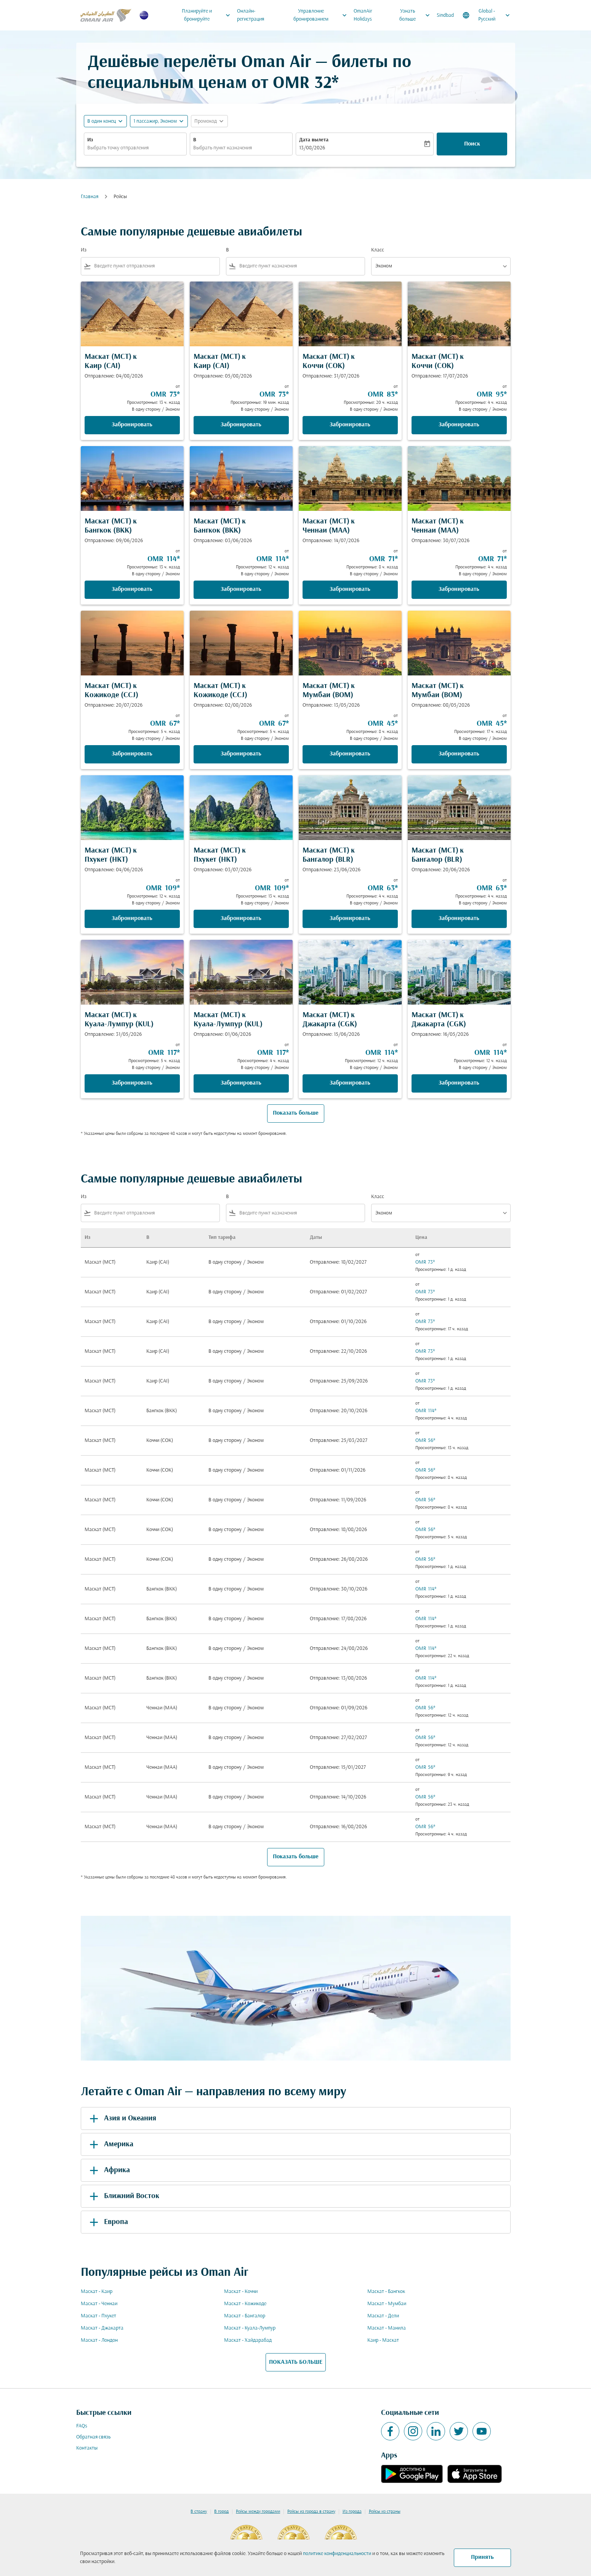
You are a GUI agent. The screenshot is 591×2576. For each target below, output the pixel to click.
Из (90, 140)
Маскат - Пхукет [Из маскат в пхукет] (98, 2316)
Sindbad (445, 15)
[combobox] (135, 148)
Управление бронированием (322, 15)
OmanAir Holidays (363, 15)
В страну (199, 2511)
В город (221, 2511)
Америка (110, 2144)
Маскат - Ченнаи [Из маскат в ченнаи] (99, 2304)
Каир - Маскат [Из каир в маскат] (383, 2340)
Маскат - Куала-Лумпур (249, 2328)
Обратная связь (93, 2437)
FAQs (81, 2426)
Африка (108, 2170)
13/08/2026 (312, 148)
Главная (89, 197)
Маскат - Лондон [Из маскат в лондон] (99, 2340)
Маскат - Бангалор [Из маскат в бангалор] (244, 2316)
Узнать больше (416, 15)
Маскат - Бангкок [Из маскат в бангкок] (386, 2291)
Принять (482, 2557)
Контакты (87, 2448)
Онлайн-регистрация (250, 15)
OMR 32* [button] (306, 83)
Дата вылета (313, 140)
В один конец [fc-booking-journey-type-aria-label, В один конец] (101, 121)
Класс (377, 250)
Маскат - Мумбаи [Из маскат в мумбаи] (386, 2304)
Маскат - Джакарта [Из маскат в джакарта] (102, 2328)
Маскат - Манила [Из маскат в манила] (386, 2328)
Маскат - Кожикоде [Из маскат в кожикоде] (245, 2304)
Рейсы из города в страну (311, 2511)
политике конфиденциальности (337, 2554)
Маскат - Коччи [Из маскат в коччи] (241, 2291)
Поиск (472, 144)
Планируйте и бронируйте (208, 15)
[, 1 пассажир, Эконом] (155, 121)
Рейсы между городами (258, 2511)
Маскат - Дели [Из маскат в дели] (383, 2316)
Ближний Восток (123, 2196)
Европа (107, 2222)
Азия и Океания (121, 2118)
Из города (352, 2511)
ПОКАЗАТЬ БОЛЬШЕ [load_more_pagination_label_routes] (295, 2362)
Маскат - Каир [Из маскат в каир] (96, 2291)
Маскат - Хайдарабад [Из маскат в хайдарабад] (248, 2340)
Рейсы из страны (384, 2511)
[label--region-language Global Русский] (487, 15)
